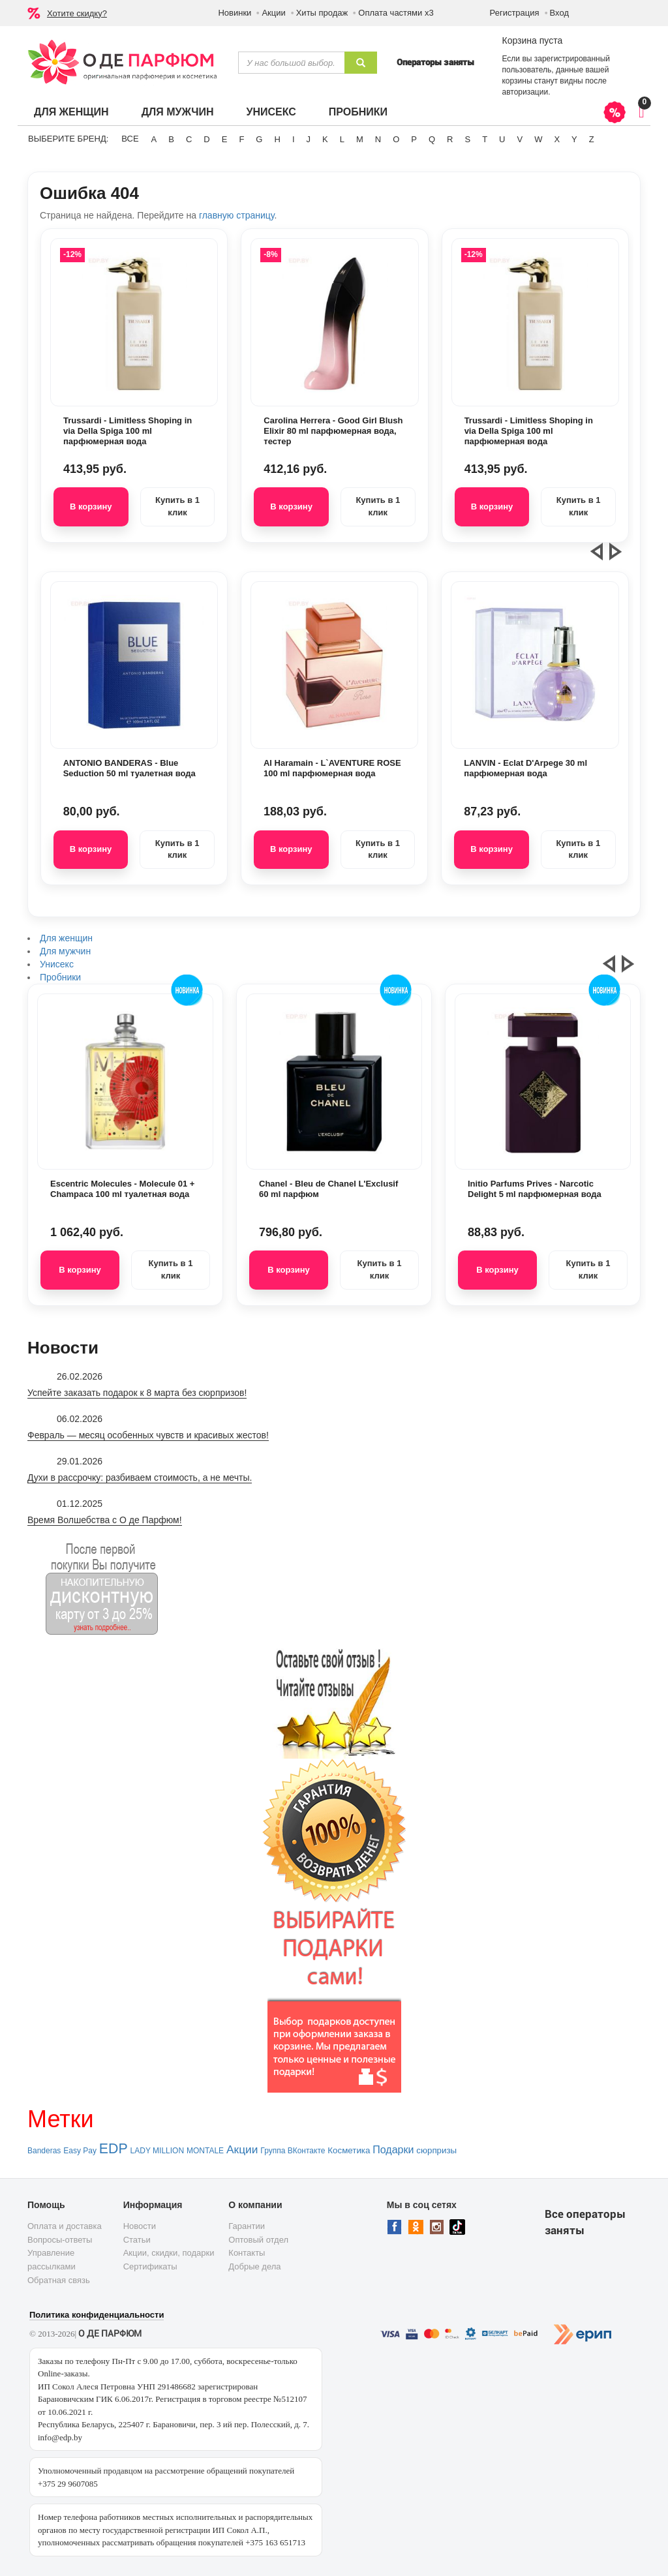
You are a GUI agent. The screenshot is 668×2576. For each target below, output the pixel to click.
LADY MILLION (157, 2150)
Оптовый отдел (258, 2240)
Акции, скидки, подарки (169, 2253)
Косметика (348, 2150)
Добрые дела (254, 2266)
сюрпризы (436, 2150)
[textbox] (291, 63)
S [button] (467, 139)
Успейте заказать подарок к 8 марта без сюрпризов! (137, 1392)
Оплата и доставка (64, 2226)
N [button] (378, 139)
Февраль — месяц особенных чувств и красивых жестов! (148, 1435)
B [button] (171, 139)
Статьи (137, 2240)
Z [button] (591, 139)
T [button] (484, 139)
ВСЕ (129, 139)
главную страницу (236, 215)
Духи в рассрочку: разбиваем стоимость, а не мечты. (139, 1477)
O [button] (396, 139)
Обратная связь (58, 2280)
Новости (139, 2226)
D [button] (206, 139)
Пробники (358, 111)
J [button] (309, 139)
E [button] (225, 139)
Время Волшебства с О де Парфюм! (104, 1520)
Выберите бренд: (68, 139)
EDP (113, 2149)
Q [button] (432, 139)
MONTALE (205, 2150)
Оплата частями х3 (395, 13)
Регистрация (514, 13)
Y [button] (574, 139)
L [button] (342, 139)
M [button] (359, 139)
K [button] (325, 139)
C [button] (189, 139)
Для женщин (71, 111)
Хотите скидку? (77, 13)
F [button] (241, 139)
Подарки (393, 2149)
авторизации (525, 92)
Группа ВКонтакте (292, 2150)
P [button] (414, 139)
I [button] (293, 139)
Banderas (44, 2150)
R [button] (450, 139)
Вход (559, 13)
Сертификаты (150, 2266)
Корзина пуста (532, 40)
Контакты (246, 2253)
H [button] (277, 139)
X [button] (557, 139)
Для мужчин (178, 111)
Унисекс (271, 111)
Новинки (234, 13)
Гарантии (246, 2226)
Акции (273, 13)
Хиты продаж (322, 13)
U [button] (502, 139)
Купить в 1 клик (177, 506)
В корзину (91, 506)
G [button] (259, 139)
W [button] (538, 139)
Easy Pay (80, 2150)
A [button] (154, 139)
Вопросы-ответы (59, 2240)
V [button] (520, 139)
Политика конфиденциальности (96, 2315)
